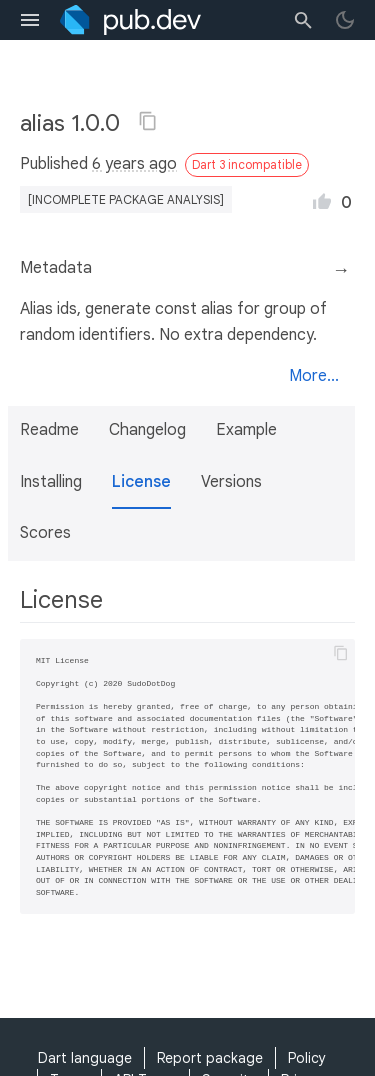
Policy (307, 1058)
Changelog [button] (147, 430)
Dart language (85, 1058)
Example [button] (246, 430)
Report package (210, 1058)
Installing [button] (51, 482)
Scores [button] (45, 533)
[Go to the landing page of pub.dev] (130, 20)
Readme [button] (49, 430)
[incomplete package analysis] (126, 199)
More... (314, 376)
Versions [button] (231, 482)
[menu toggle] (30, 20)
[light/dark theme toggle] (345, 20)
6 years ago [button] (134, 164)
